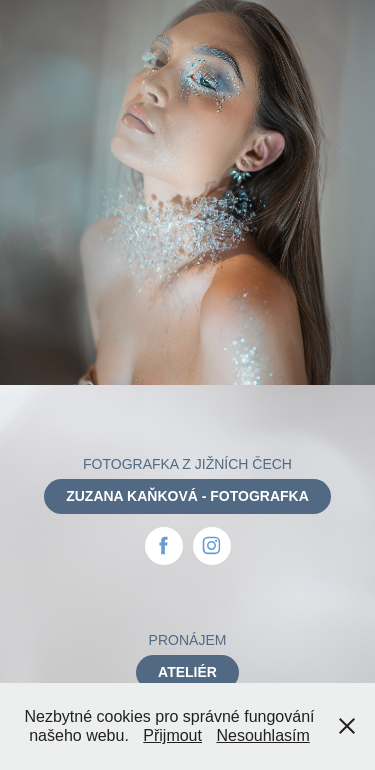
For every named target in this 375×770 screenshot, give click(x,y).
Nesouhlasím (262, 735)
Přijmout (172, 735)
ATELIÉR (187, 672)
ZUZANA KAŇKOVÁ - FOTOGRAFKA (187, 496)
